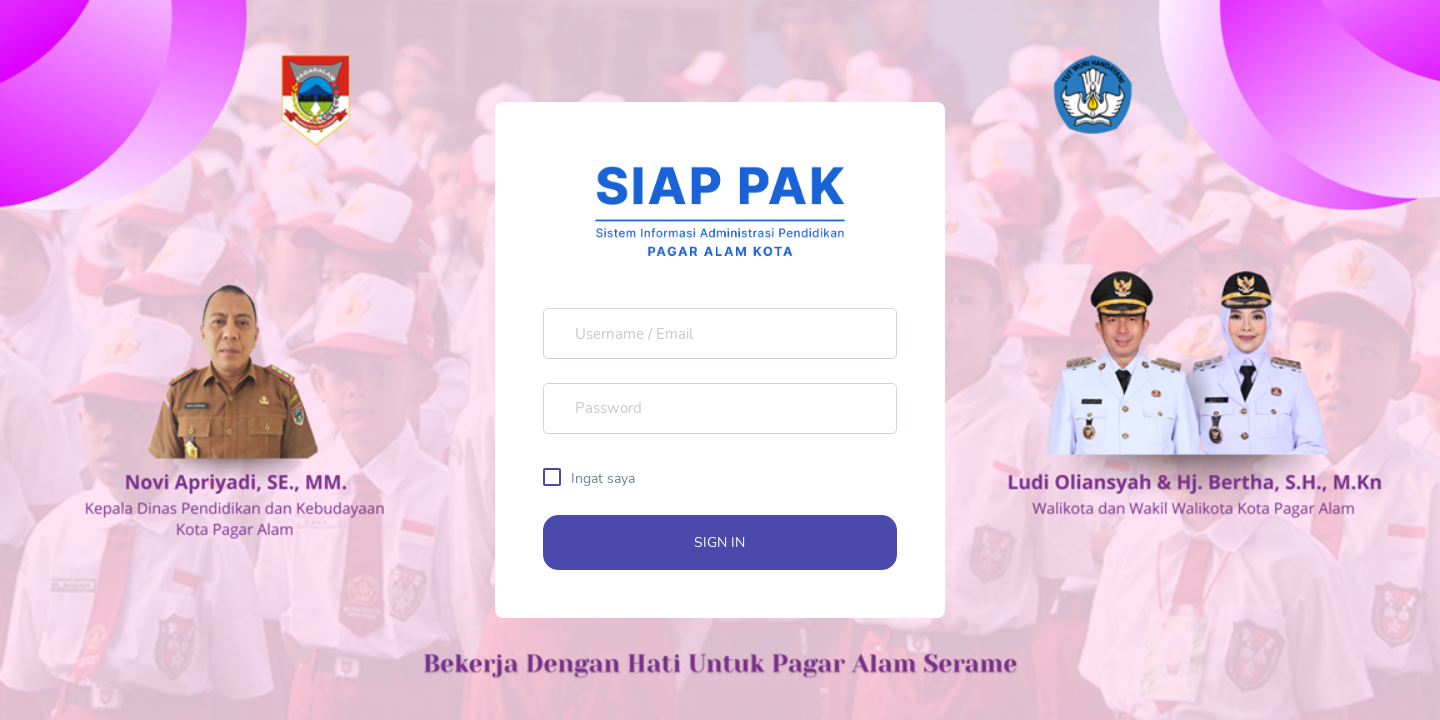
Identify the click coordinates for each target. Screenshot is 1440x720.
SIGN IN (719, 542)
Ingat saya (603, 478)
